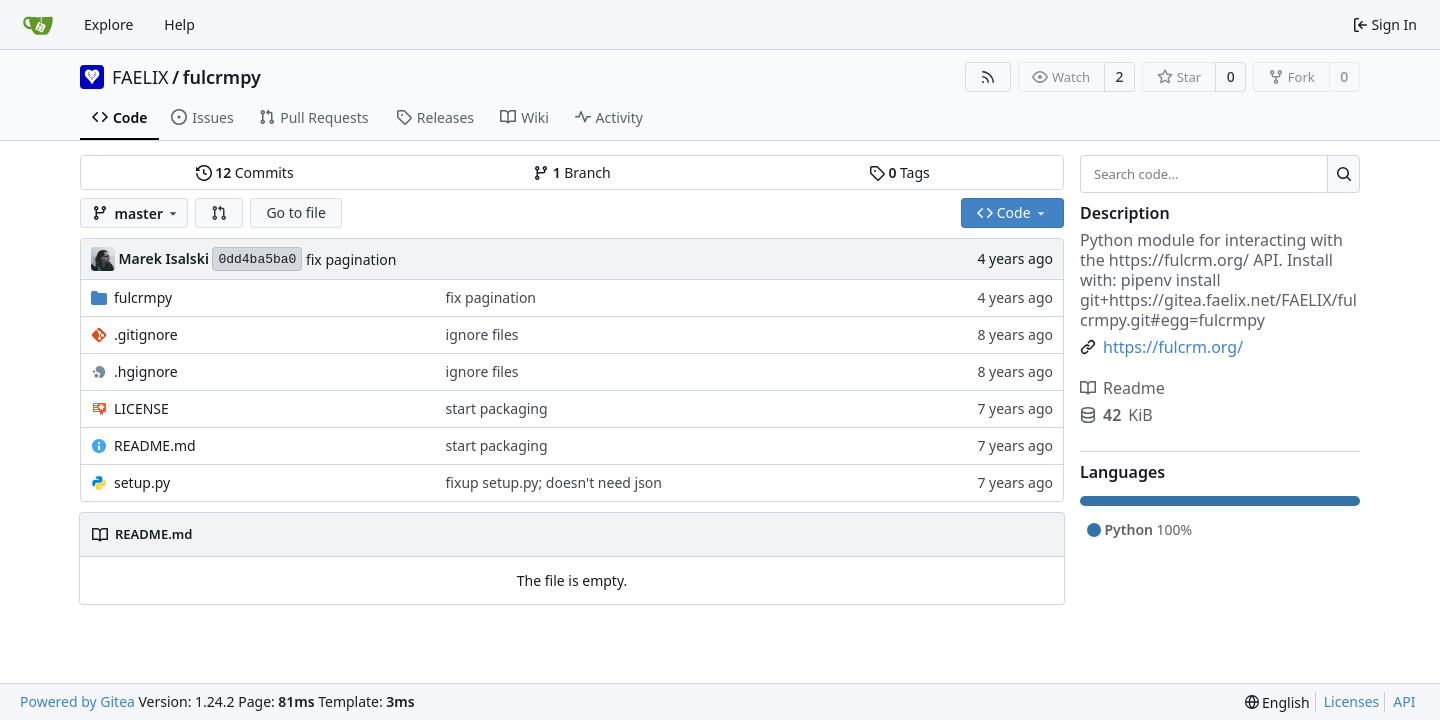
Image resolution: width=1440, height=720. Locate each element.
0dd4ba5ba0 (257, 259)
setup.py (142, 482)
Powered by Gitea (77, 701)
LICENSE (141, 408)
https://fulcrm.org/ (1179, 260)
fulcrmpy (222, 77)
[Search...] (1343, 174)
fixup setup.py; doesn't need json (554, 482)
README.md (155, 445)
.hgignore (146, 371)
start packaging (497, 408)
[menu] (1277, 702)
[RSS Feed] (988, 77)
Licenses (1352, 701)
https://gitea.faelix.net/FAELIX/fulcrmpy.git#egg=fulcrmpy (1218, 310)
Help (179, 24)
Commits (245, 172)
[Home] (38, 25)
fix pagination (351, 259)
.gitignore (146, 334)
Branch (572, 172)
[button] (219, 213)
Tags (899, 172)
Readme (1122, 388)
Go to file (295, 212)
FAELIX (140, 77)
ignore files (482, 334)
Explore (108, 24)
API (1404, 701)
